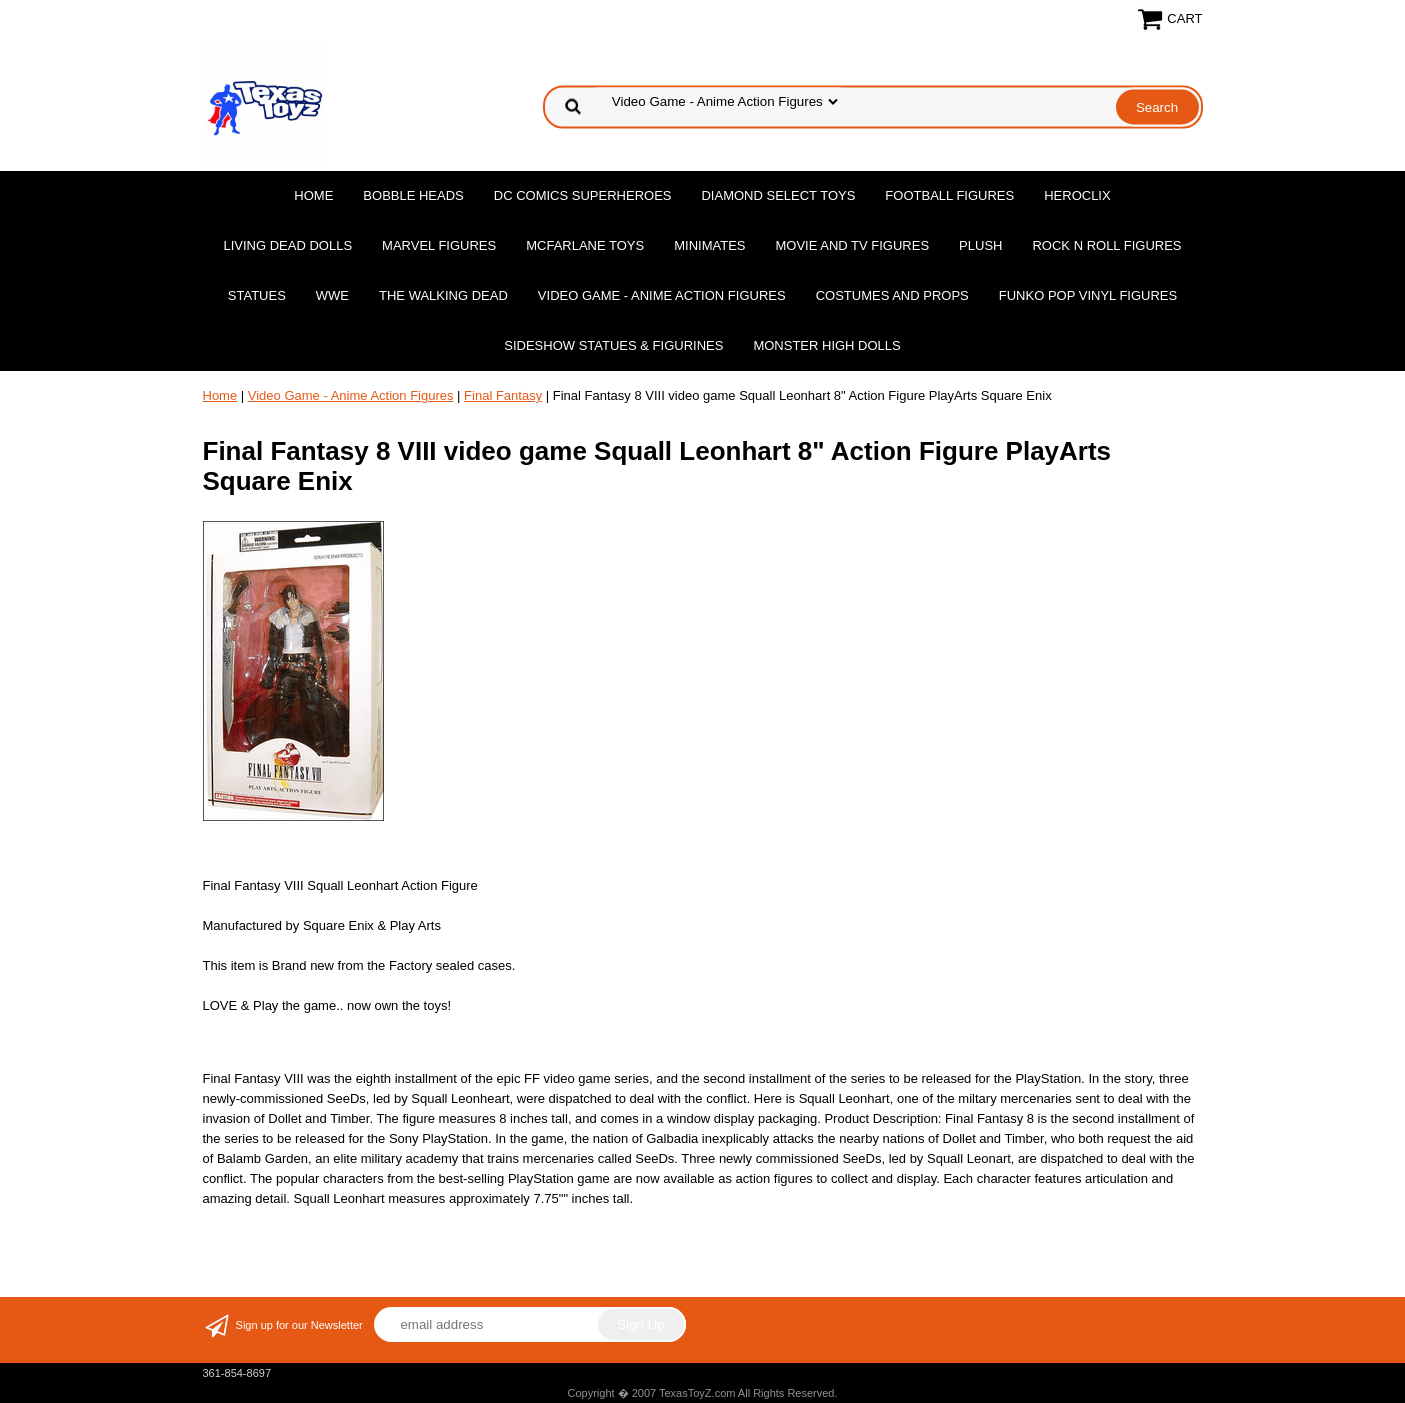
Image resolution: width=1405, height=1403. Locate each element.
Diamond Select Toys (778, 195)
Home (313, 195)
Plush (980, 245)
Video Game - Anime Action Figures (662, 295)
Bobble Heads (413, 195)
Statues (257, 295)
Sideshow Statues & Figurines (613, 345)
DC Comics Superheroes (583, 195)
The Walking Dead (443, 295)
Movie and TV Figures (852, 245)
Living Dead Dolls (287, 245)
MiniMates (709, 245)
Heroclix (1077, 195)
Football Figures (949, 195)
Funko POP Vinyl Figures (1088, 295)
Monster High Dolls (826, 345)
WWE (332, 295)
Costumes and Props (892, 295)
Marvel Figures (439, 245)
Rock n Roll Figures (1106, 245)
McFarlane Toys (585, 245)
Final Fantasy (503, 395)
